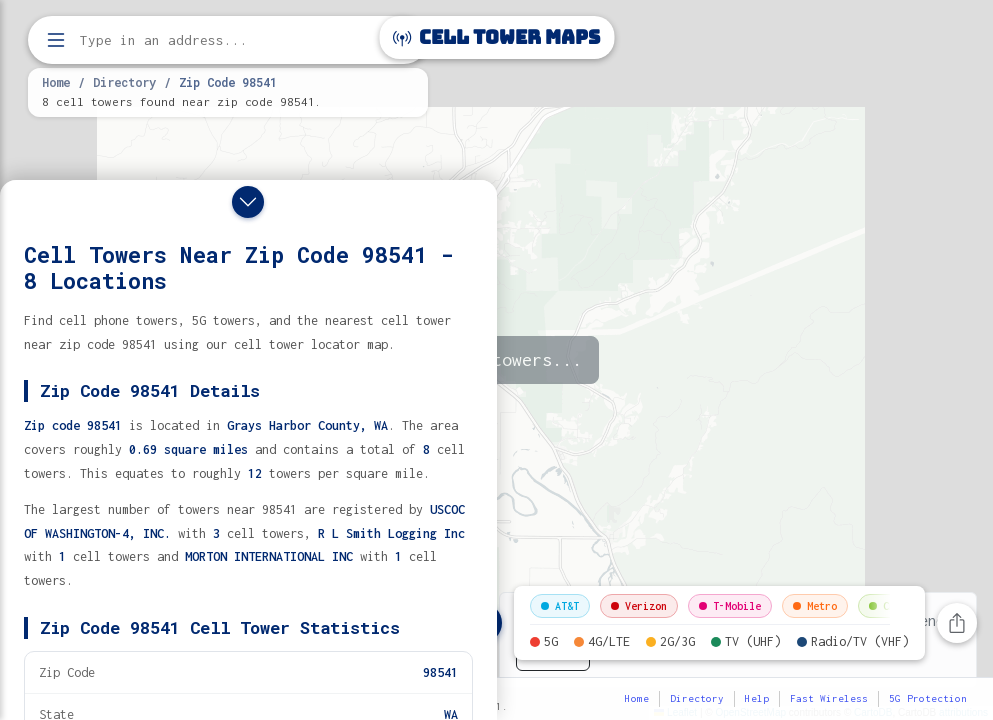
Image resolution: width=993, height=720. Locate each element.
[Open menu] (56, 40)
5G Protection (928, 698)
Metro (815, 606)
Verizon (639, 606)
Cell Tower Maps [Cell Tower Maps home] (496, 37)
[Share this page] (957, 623)
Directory (124, 82)
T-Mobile (730, 606)
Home (56, 82)
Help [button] (757, 698)
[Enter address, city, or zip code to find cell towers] (230, 40)
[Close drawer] (248, 202)
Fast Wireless (829, 698)
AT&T (560, 606)
